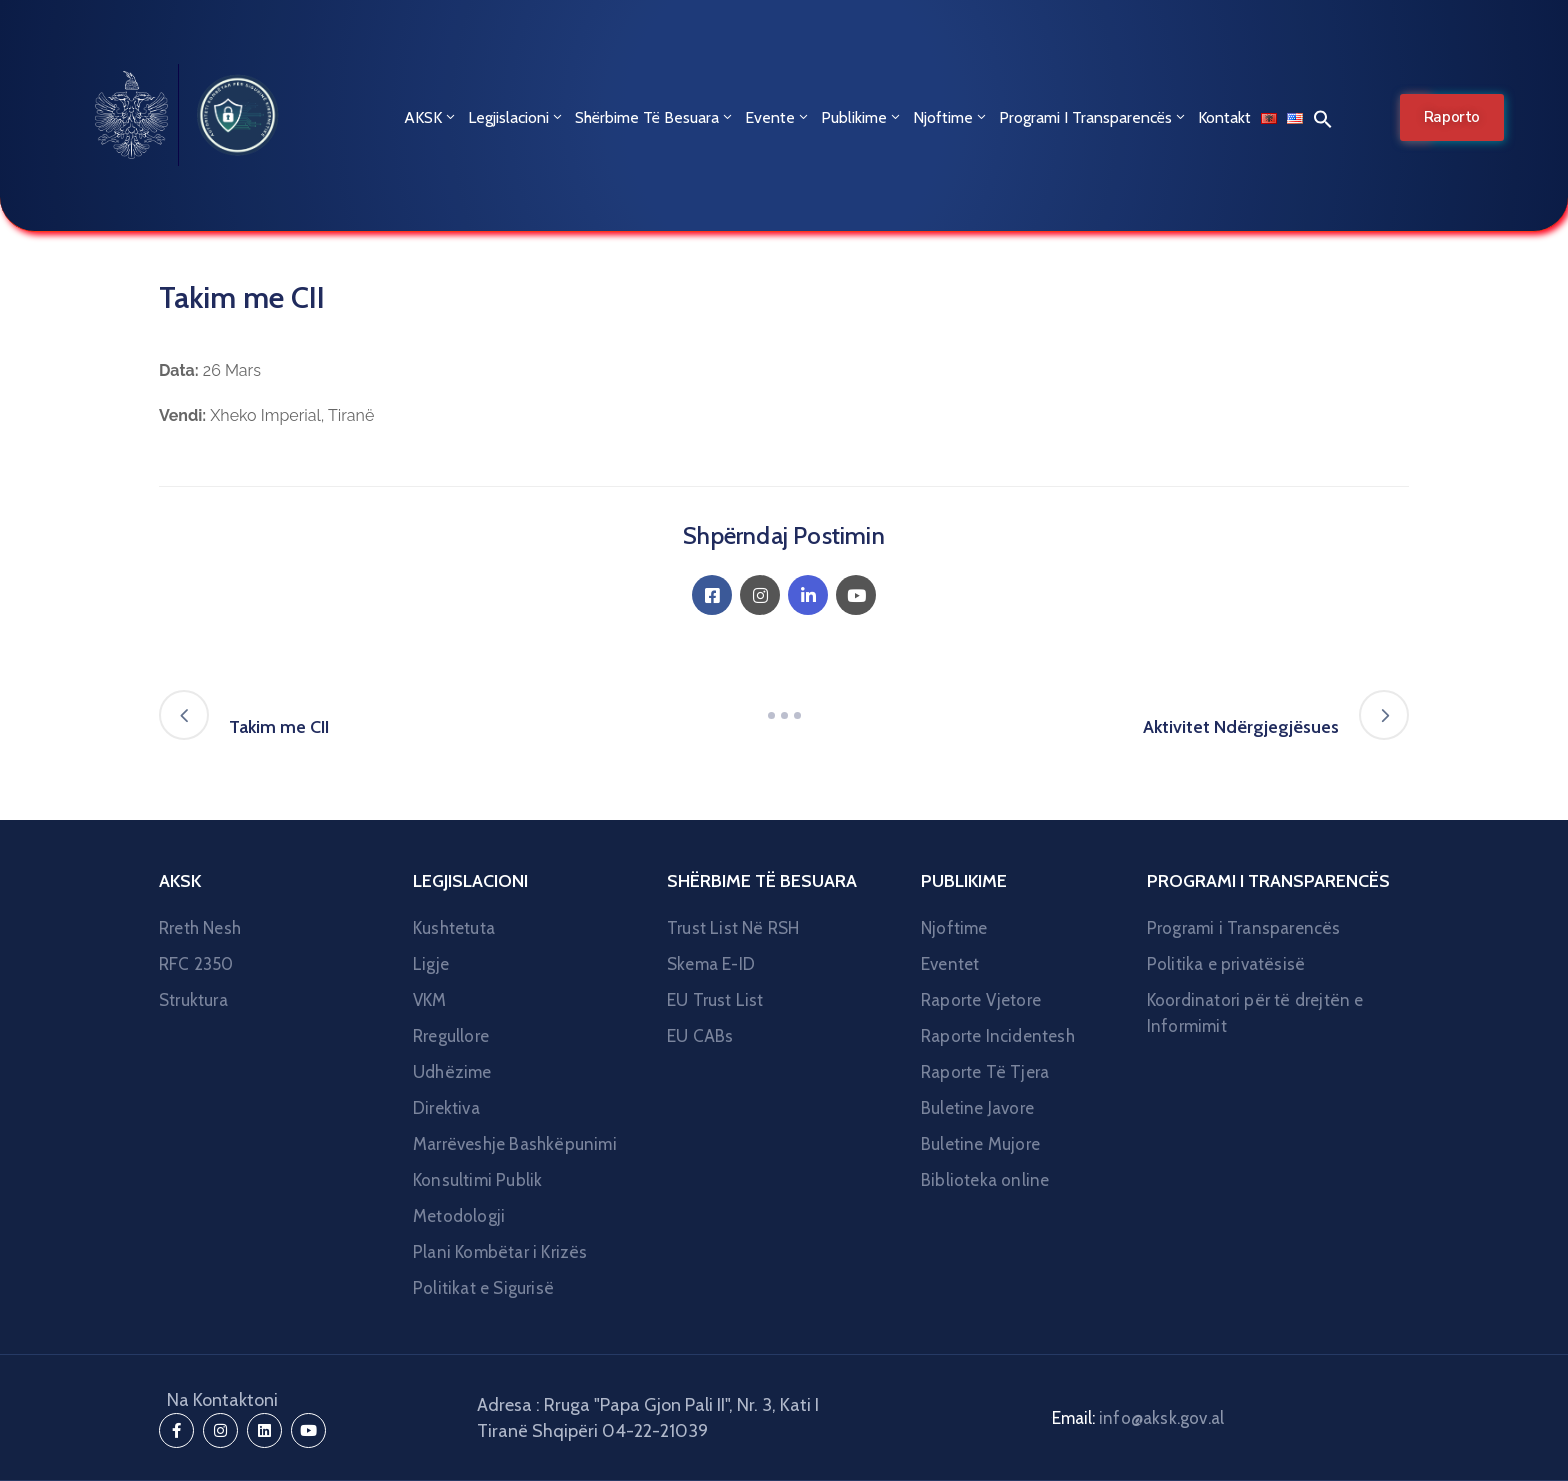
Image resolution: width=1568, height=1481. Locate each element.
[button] (1318, 118)
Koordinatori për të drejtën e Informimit (1255, 1013)
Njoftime (951, 117)
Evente (778, 117)
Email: (1138, 1418)
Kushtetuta (454, 928)
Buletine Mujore (980, 1144)
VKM (430, 1000)
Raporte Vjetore (981, 1000)
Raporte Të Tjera (985, 1072)
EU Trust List (715, 1000)
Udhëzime (452, 1072)
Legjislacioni (516, 117)
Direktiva (446, 1108)
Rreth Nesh (200, 928)
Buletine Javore (977, 1108)
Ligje (431, 964)
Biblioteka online (985, 1180)
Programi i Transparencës (1093, 117)
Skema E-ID (711, 964)
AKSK (431, 117)
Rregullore (451, 1036)
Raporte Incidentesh (998, 1036)
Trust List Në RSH (733, 928)
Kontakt (1224, 117)
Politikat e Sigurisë (483, 1288)
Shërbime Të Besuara (655, 117)
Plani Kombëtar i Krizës (500, 1252)
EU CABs (700, 1036)
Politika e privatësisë (1226, 964)
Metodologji (459, 1216)
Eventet (950, 964)
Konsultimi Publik (477, 1180)
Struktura (193, 1000)
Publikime (862, 117)
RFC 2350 (196, 964)
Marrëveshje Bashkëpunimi (515, 1144)
